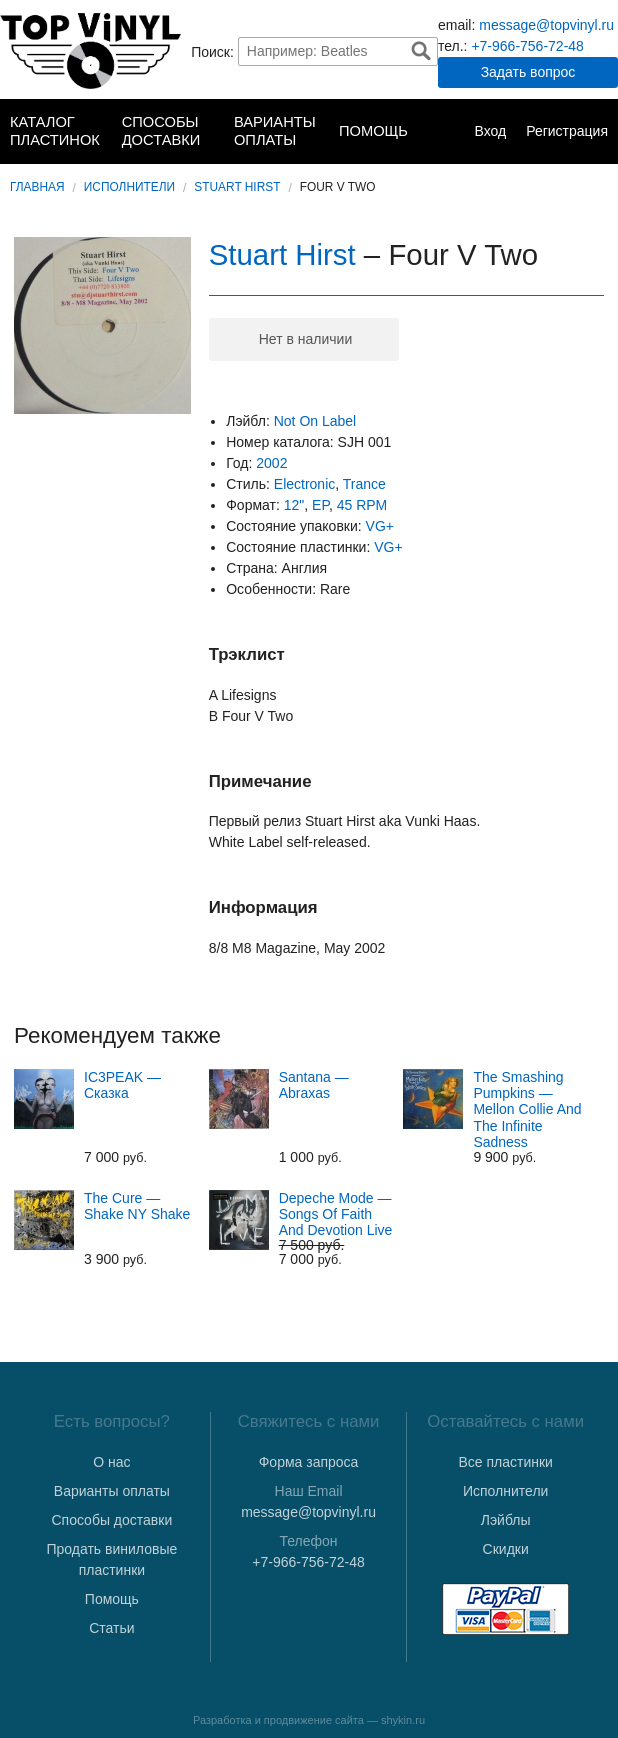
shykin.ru (403, 1720)
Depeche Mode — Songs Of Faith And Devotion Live (336, 1214)
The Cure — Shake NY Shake (137, 1206)
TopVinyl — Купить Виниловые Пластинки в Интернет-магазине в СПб (90, 51)
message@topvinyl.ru (546, 25)
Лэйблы (506, 1520)
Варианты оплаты (275, 131)
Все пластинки (505, 1462)
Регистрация (567, 131)
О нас (111, 1462)
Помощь (373, 131)
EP (320, 505)
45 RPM (362, 505)
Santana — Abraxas (314, 1085)
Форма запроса (309, 1462)
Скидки (506, 1549)
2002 (271, 463)
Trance (364, 484)
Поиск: (212, 51)
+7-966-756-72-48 (527, 46)
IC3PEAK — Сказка (122, 1085)
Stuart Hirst (237, 187)
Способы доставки (161, 131)
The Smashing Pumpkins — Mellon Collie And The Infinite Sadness (527, 1109)
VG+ (380, 526)
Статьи (111, 1628)
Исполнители (129, 187)
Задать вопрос (528, 72)
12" (294, 505)
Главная (37, 187)
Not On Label (315, 421)
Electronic (304, 484)
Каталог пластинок (55, 131)
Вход (490, 131)
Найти (421, 51)
